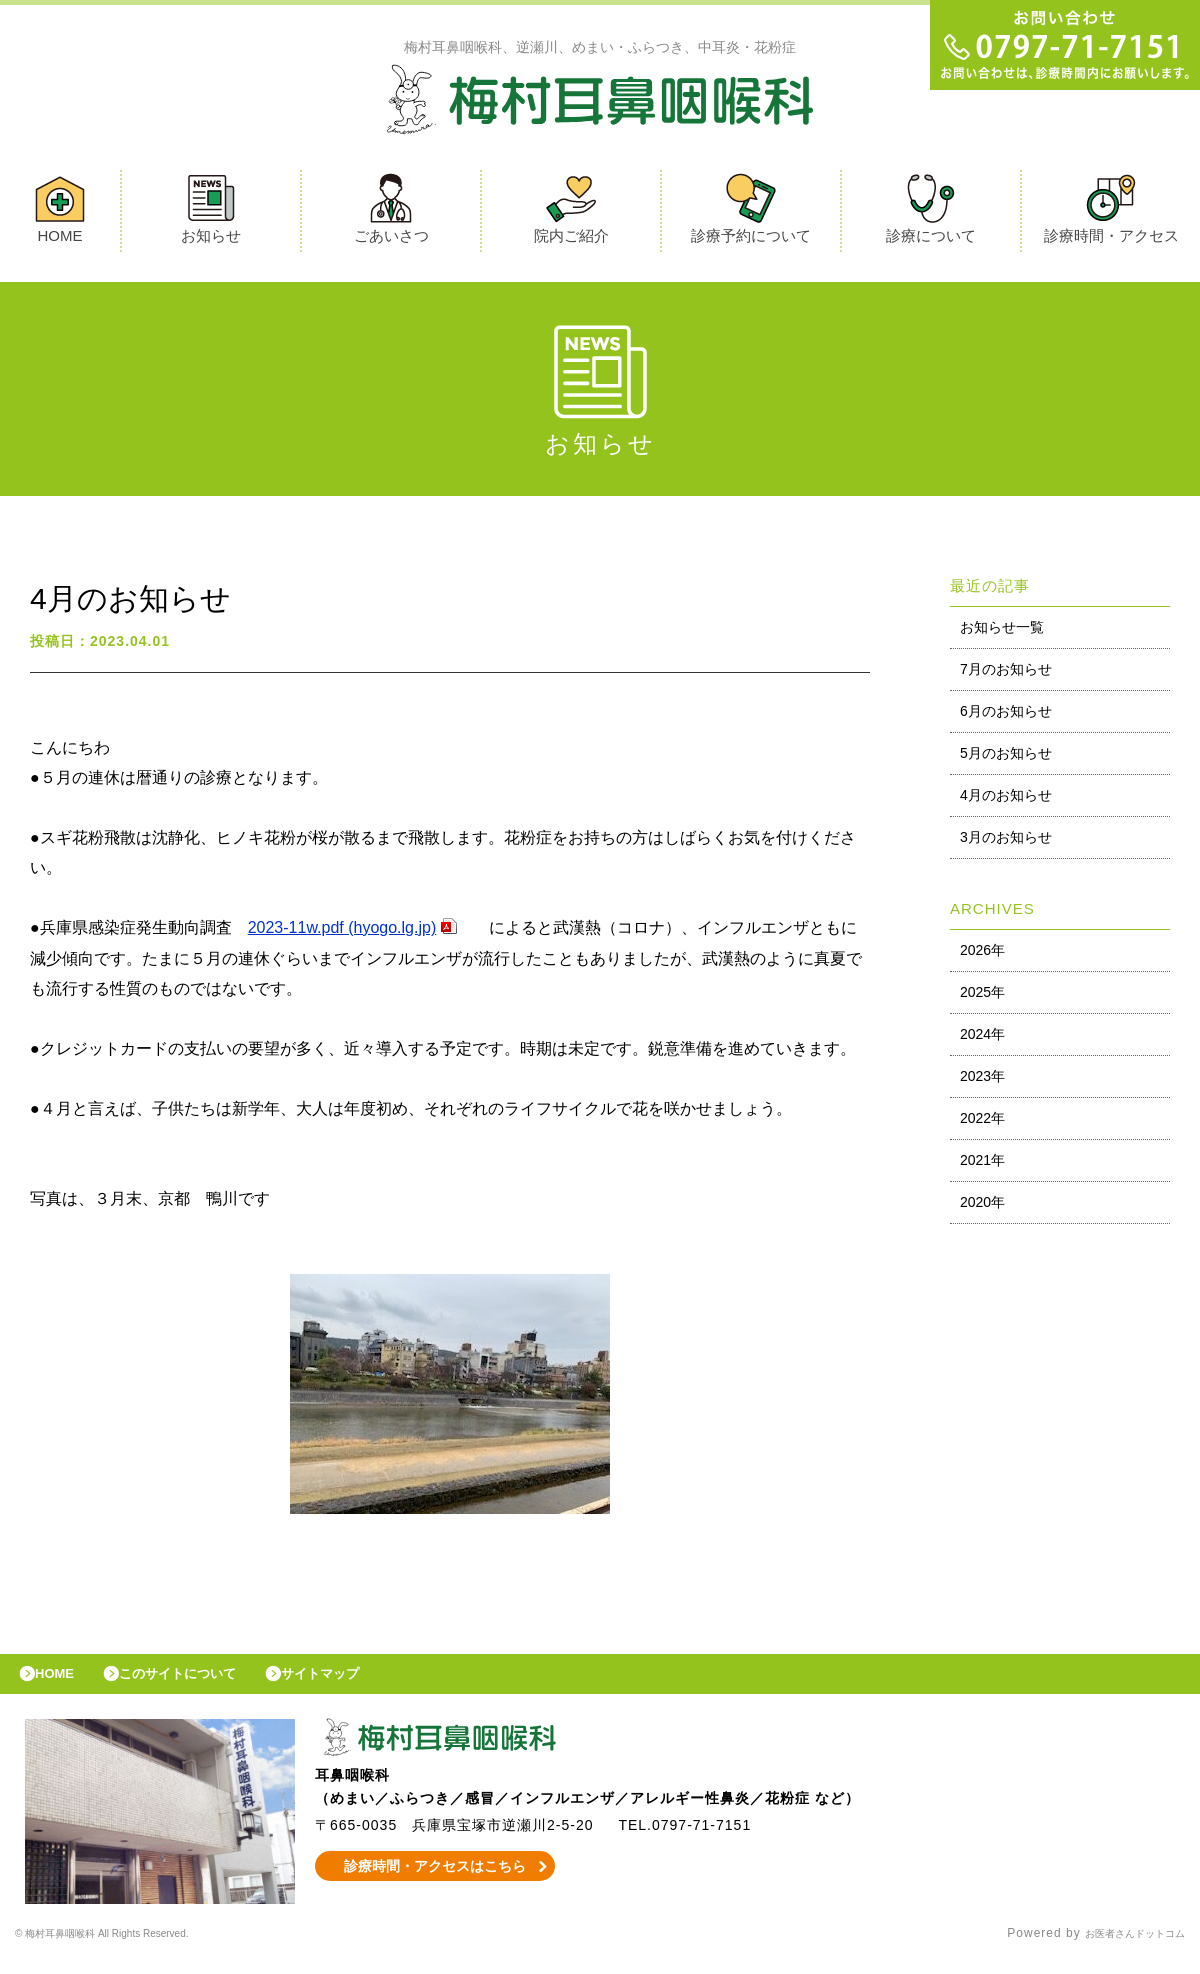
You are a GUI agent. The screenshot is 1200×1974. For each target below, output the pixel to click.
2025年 (982, 997)
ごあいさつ (391, 213)
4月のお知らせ (1006, 800)
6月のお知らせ (1006, 716)
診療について (931, 213)
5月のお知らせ (1006, 758)
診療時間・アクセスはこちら (435, 1881)
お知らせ (211, 213)
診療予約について (751, 213)
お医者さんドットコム (1120, 1949)
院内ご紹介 (571, 213)
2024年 (982, 1039)
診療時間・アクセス (1111, 213)
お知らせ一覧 (1002, 632)
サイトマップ (366, 1684)
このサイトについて (203, 1684)
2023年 (982, 1081)
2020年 (982, 1207)
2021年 (982, 1165)
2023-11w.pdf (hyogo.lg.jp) (342, 932)
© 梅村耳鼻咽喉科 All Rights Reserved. (134, 1949)
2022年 (982, 1123)
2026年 (982, 955)
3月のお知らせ (1006, 842)
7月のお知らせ (1006, 674)
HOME (60, 213)
